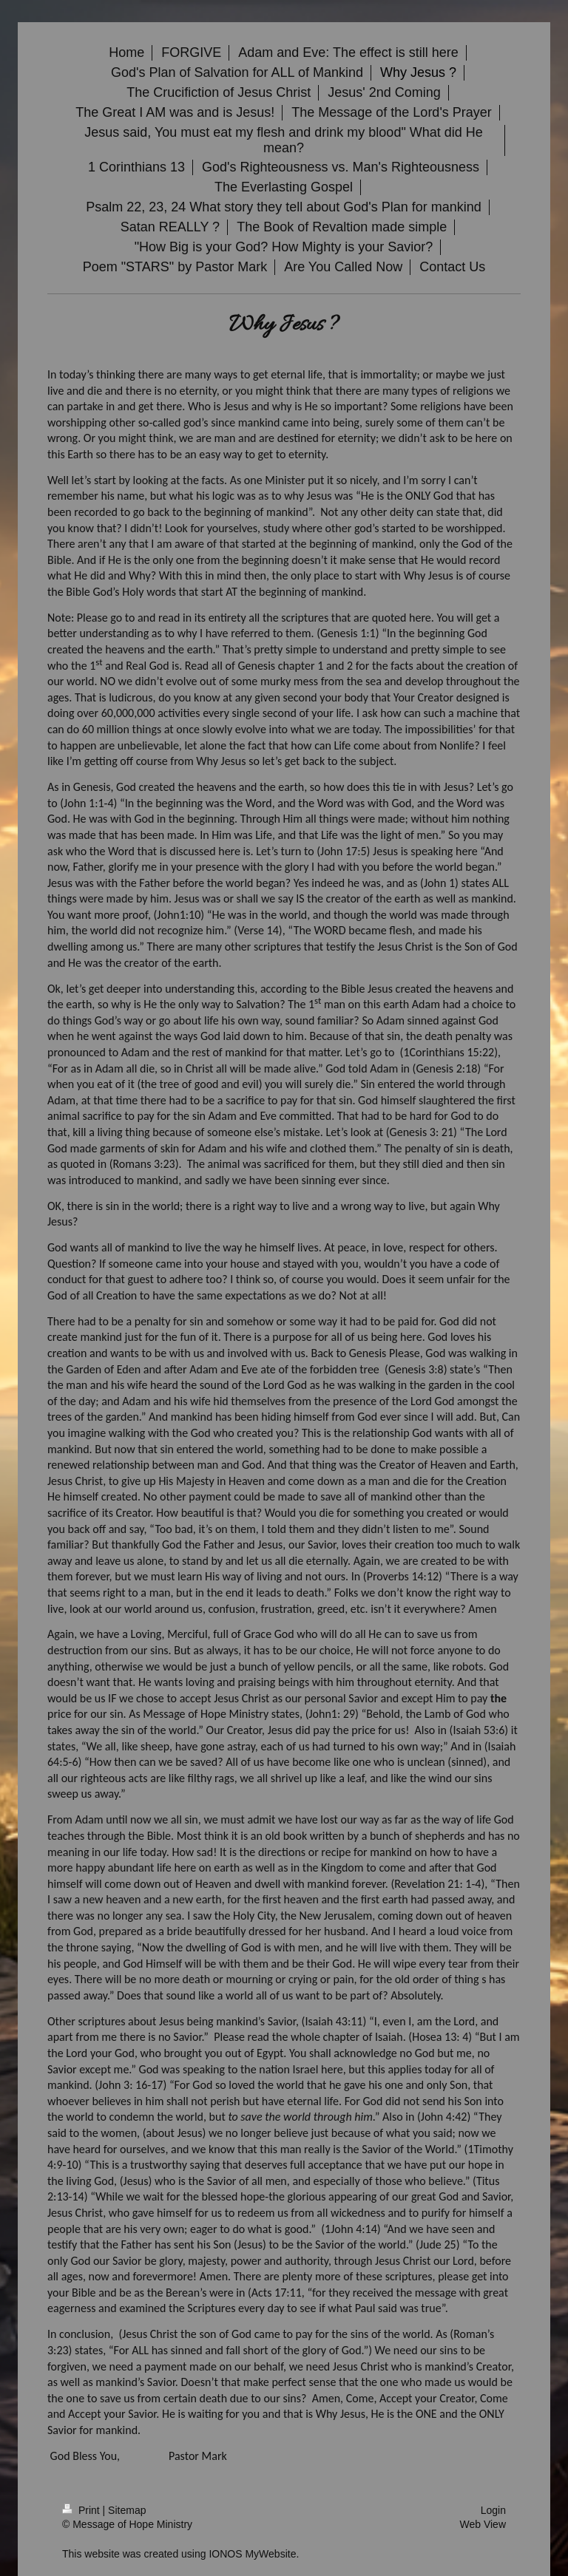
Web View (482, 2524)
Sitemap (127, 2510)
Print (82, 2510)
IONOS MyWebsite (252, 2554)
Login (493, 2510)
